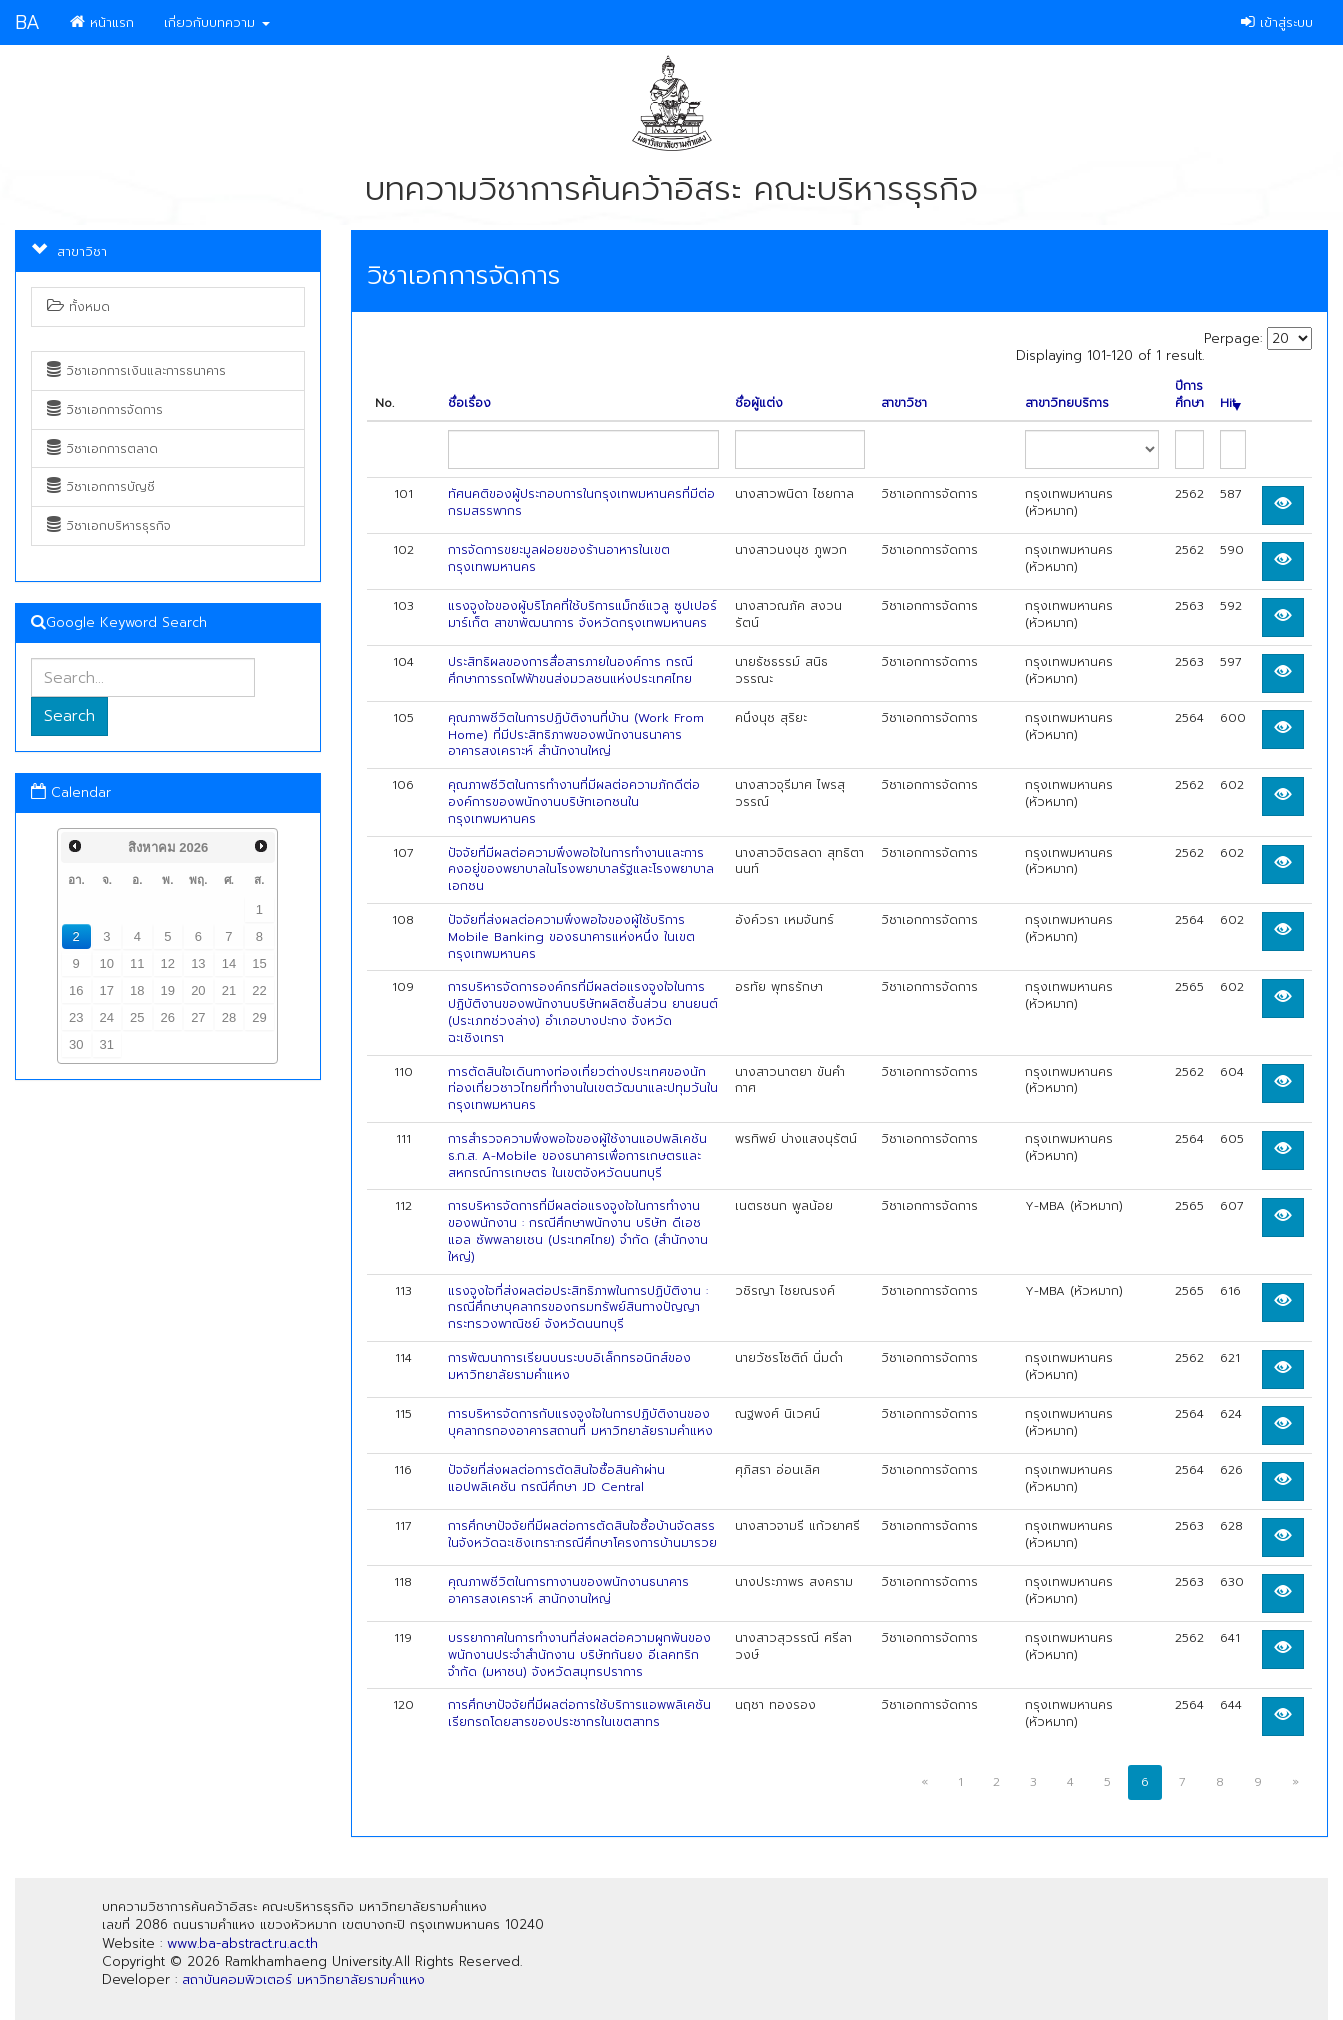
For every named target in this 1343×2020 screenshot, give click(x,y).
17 (107, 990)
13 (198, 963)
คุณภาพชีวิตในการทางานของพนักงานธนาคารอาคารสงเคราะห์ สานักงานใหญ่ (568, 1590)
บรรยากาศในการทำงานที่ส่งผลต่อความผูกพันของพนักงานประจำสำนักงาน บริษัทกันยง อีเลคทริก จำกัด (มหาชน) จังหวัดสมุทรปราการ (579, 1655)
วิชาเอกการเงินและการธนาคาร (136, 371)
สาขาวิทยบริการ (1067, 403)
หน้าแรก (102, 22)
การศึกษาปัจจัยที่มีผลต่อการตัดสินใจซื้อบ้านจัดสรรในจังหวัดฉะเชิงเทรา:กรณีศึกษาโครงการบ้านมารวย (582, 1534)
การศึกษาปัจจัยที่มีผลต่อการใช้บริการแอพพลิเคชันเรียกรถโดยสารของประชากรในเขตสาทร (579, 1713)
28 (229, 1017)
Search (69, 716)
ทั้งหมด (78, 307)
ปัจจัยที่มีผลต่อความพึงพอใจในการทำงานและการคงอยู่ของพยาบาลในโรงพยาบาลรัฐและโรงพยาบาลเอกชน (581, 870)
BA (27, 22)
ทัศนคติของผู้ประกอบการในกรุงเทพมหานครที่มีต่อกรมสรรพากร (581, 502)
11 (137, 963)
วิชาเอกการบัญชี (101, 487)
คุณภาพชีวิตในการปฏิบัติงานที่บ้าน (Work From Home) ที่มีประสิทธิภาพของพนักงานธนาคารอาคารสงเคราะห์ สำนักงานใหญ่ (576, 735)
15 (259, 963)
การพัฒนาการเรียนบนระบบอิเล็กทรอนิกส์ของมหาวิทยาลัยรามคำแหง (569, 1366)
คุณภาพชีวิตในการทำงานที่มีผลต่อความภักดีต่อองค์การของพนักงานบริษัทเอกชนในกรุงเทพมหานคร (574, 802)
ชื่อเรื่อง (469, 403)
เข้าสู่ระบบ (1277, 22)
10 (107, 963)
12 (168, 963)
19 (168, 990)
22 (259, 990)
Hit (1230, 403)
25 (137, 1017)
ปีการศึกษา (1189, 395)
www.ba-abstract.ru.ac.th (242, 1943)
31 (107, 1044)
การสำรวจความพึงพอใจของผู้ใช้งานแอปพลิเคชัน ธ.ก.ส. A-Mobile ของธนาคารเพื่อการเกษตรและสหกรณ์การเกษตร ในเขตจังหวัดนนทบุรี (577, 1156)
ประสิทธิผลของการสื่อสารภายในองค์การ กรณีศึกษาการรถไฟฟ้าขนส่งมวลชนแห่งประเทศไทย (570, 670)
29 (259, 1017)
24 (107, 1017)
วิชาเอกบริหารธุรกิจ (109, 526)
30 (76, 1044)
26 (168, 1017)
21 (229, 990)
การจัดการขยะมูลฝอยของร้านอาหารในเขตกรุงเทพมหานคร (559, 558)
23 (76, 1017)
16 (76, 990)
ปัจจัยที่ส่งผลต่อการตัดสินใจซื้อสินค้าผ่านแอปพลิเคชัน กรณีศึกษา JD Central (556, 1478)
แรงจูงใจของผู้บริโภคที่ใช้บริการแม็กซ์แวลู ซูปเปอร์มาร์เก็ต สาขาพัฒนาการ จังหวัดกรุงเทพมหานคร (582, 614)
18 (137, 990)
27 (198, 1017)
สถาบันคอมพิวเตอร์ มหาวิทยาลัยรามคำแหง (303, 1979)
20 (198, 990)
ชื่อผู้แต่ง (759, 403)
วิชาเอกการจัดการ (105, 410)
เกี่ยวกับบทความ (217, 22)
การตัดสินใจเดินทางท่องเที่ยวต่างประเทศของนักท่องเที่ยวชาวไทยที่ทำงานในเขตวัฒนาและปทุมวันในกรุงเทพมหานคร (583, 1089)
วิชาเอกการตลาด (102, 449)
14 (229, 963)
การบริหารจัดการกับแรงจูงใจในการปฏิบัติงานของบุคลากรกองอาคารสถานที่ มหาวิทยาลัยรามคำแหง (580, 1422)
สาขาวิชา (904, 403)
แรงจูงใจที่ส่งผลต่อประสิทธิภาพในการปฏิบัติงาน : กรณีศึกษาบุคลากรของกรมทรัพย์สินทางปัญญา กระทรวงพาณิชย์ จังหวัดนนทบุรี (578, 1308)
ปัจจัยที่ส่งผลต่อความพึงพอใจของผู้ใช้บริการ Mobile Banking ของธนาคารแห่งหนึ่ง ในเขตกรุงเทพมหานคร (571, 937)
